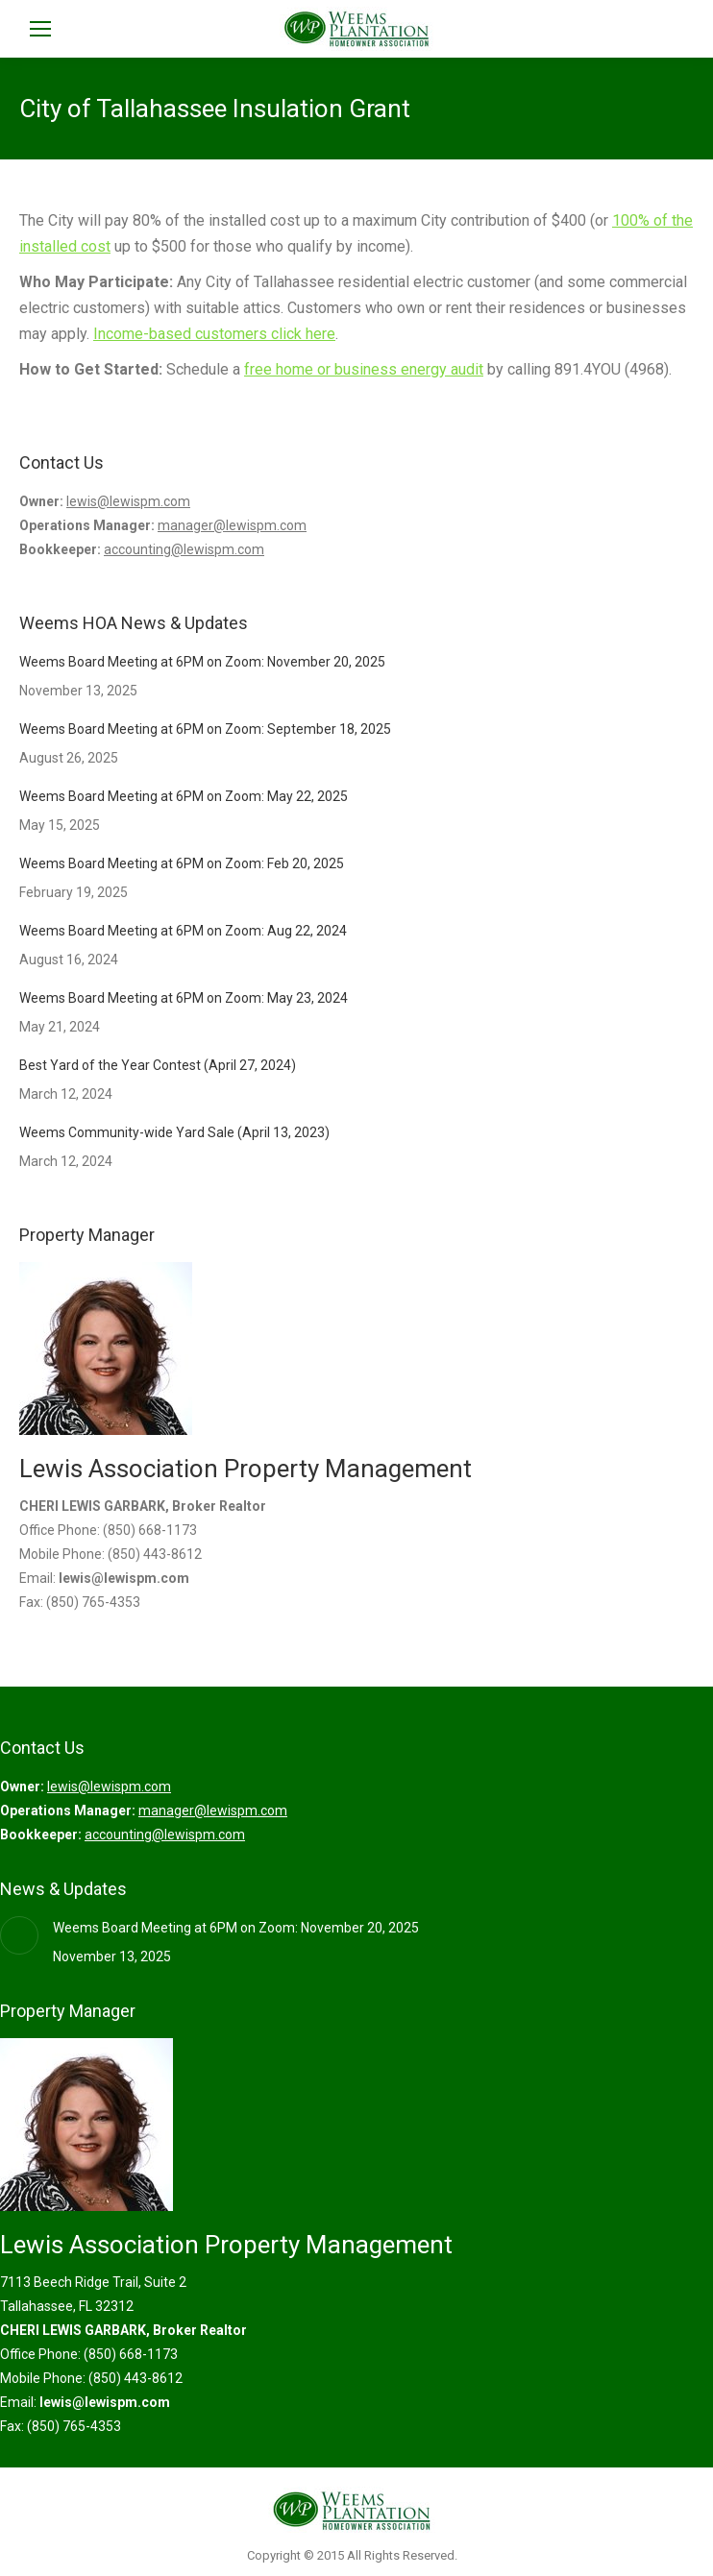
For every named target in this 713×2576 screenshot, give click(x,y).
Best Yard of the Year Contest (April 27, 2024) (157, 1065)
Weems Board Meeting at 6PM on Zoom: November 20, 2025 (202, 661)
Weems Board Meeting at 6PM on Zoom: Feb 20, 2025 (181, 863)
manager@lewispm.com (232, 525)
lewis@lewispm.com (128, 501)
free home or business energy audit (363, 369)
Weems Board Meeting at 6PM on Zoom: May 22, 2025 (183, 796)
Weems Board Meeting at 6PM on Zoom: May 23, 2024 (183, 998)
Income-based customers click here (214, 334)
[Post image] (19, 1935)
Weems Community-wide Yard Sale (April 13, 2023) (174, 1132)
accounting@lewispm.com (184, 549)
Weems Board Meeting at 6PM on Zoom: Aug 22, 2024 (183, 930)
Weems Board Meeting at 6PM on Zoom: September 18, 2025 (205, 729)
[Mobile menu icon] (40, 28)
